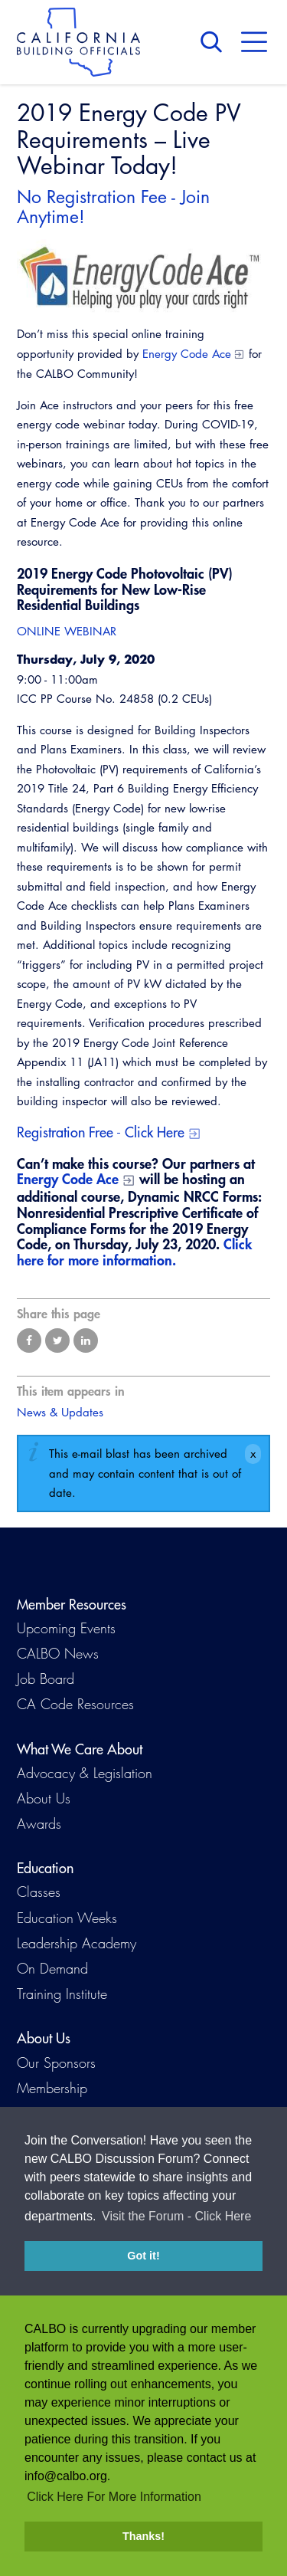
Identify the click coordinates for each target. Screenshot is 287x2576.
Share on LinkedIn (85, 1340)
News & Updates (60, 1412)
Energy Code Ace (186, 353)
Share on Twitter (57, 1340)
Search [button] (215, 42)
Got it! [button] (143, 2259)
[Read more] (143, 276)
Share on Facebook (29, 1340)
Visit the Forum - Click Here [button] (176, 2219)
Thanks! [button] (143, 2536)
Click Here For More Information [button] (114, 2496)
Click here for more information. (134, 1252)
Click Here (154, 1132)
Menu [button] (254, 42)
